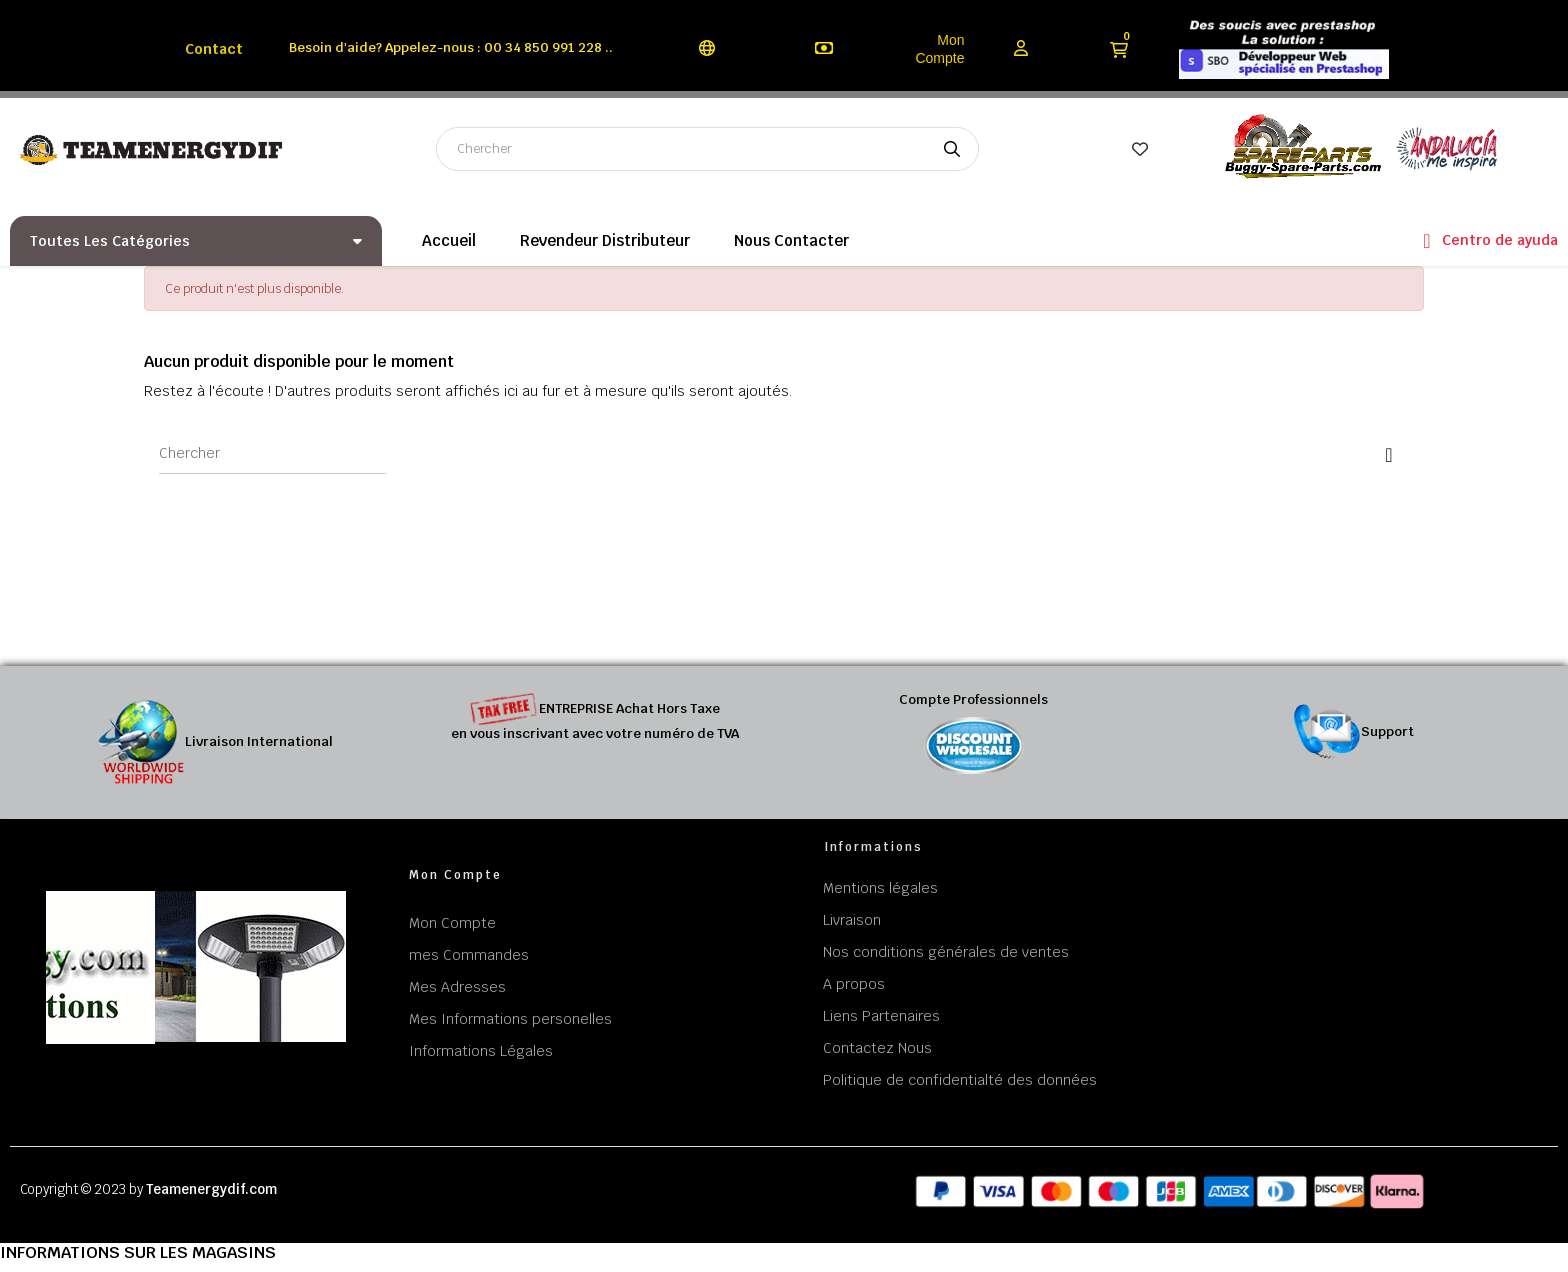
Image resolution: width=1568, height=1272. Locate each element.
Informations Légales (481, 1051)
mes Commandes (469, 955)
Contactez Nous (877, 1048)
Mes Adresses (457, 987)
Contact (214, 49)
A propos (854, 984)
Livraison (852, 920)
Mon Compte (939, 49)
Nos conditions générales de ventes (946, 952)
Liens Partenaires (881, 1016)
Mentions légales (880, 888)
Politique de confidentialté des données (960, 1080)
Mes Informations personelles (510, 1019)
